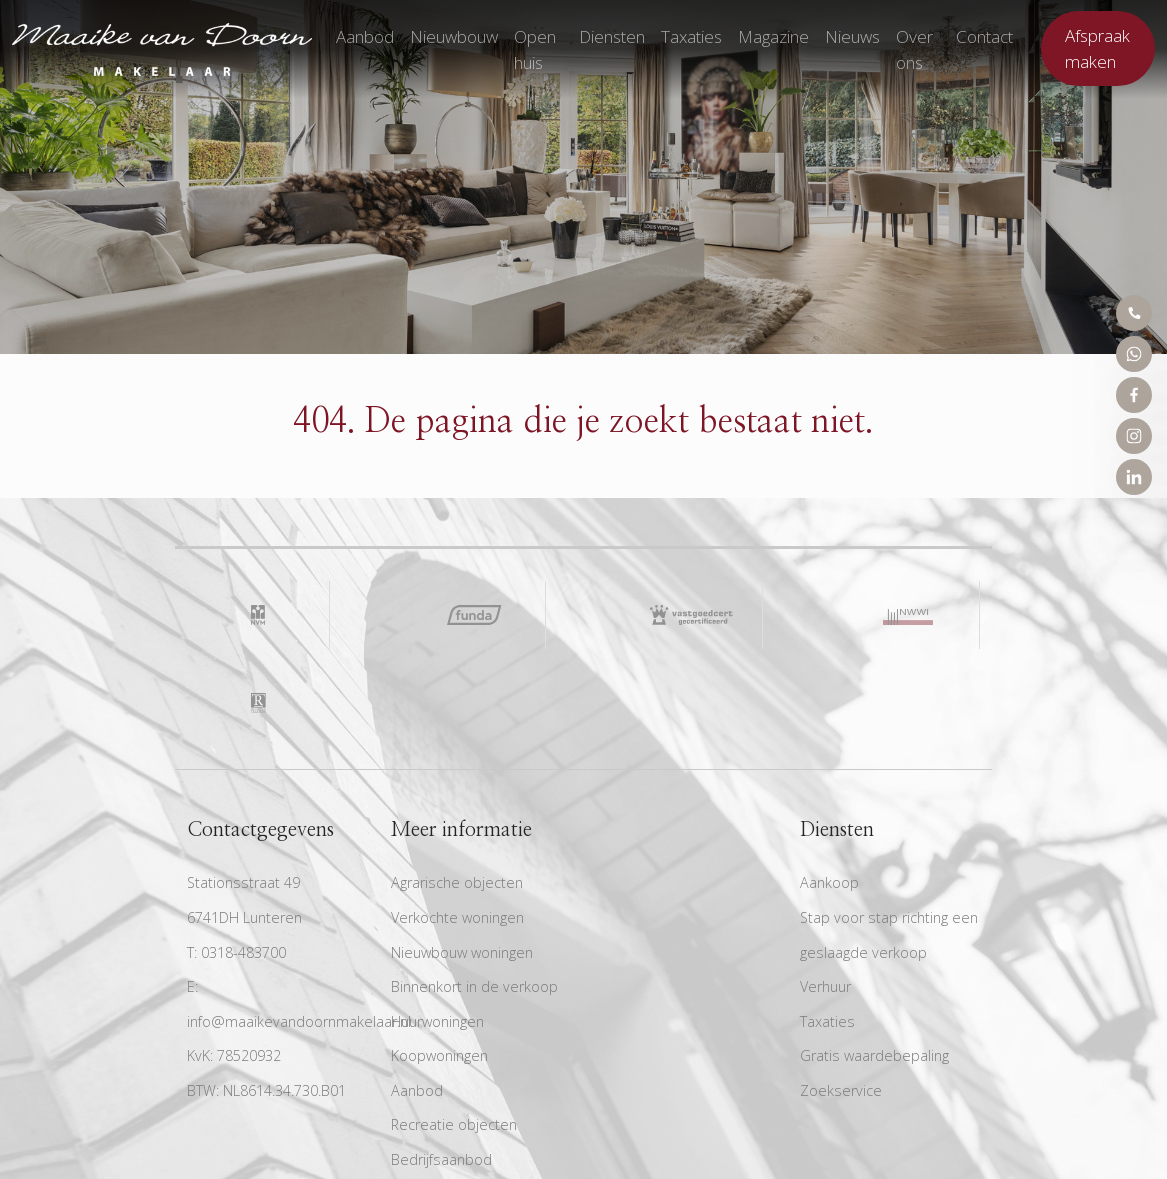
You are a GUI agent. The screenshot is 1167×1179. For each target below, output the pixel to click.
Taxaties (691, 36)
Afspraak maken (1097, 48)
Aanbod (365, 36)
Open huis (535, 49)
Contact (984, 36)
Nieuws (852, 36)
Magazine (773, 36)
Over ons (914, 49)
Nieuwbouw (454, 36)
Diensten (612, 36)
